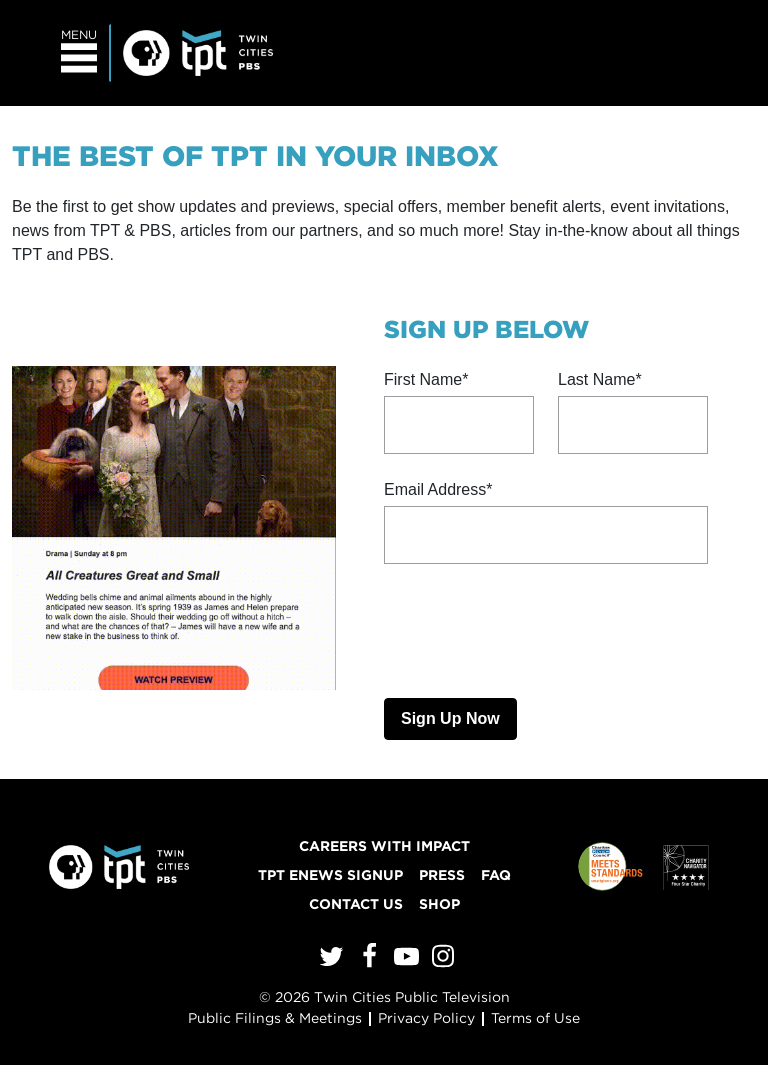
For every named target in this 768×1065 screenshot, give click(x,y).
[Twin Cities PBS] (198, 50)
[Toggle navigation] (79, 53)
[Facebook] (366, 960)
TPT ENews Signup (330, 875)
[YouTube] (403, 960)
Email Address (435, 489)
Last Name (596, 379)
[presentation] (536, 627)
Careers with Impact (384, 846)
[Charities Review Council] (610, 866)
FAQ (496, 875)
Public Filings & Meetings (275, 1018)
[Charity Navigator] (685, 866)
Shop (439, 904)
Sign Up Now (450, 718)
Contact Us (356, 904)
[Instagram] (440, 960)
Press (442, 875)
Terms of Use (535, 1018)
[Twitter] (328, 961)
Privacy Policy (426, 1018)
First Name (423, 379)
